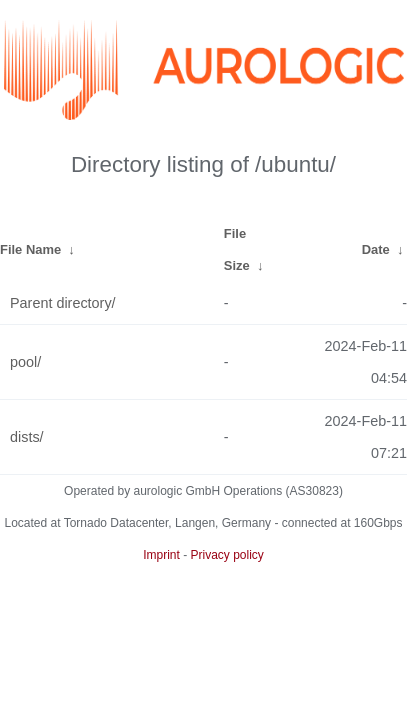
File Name (30, 249)
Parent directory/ (63, 303)
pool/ (25, 362)
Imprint (161, 555)
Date (376, 249)
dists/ (27, 437)
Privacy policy (227, 555)
